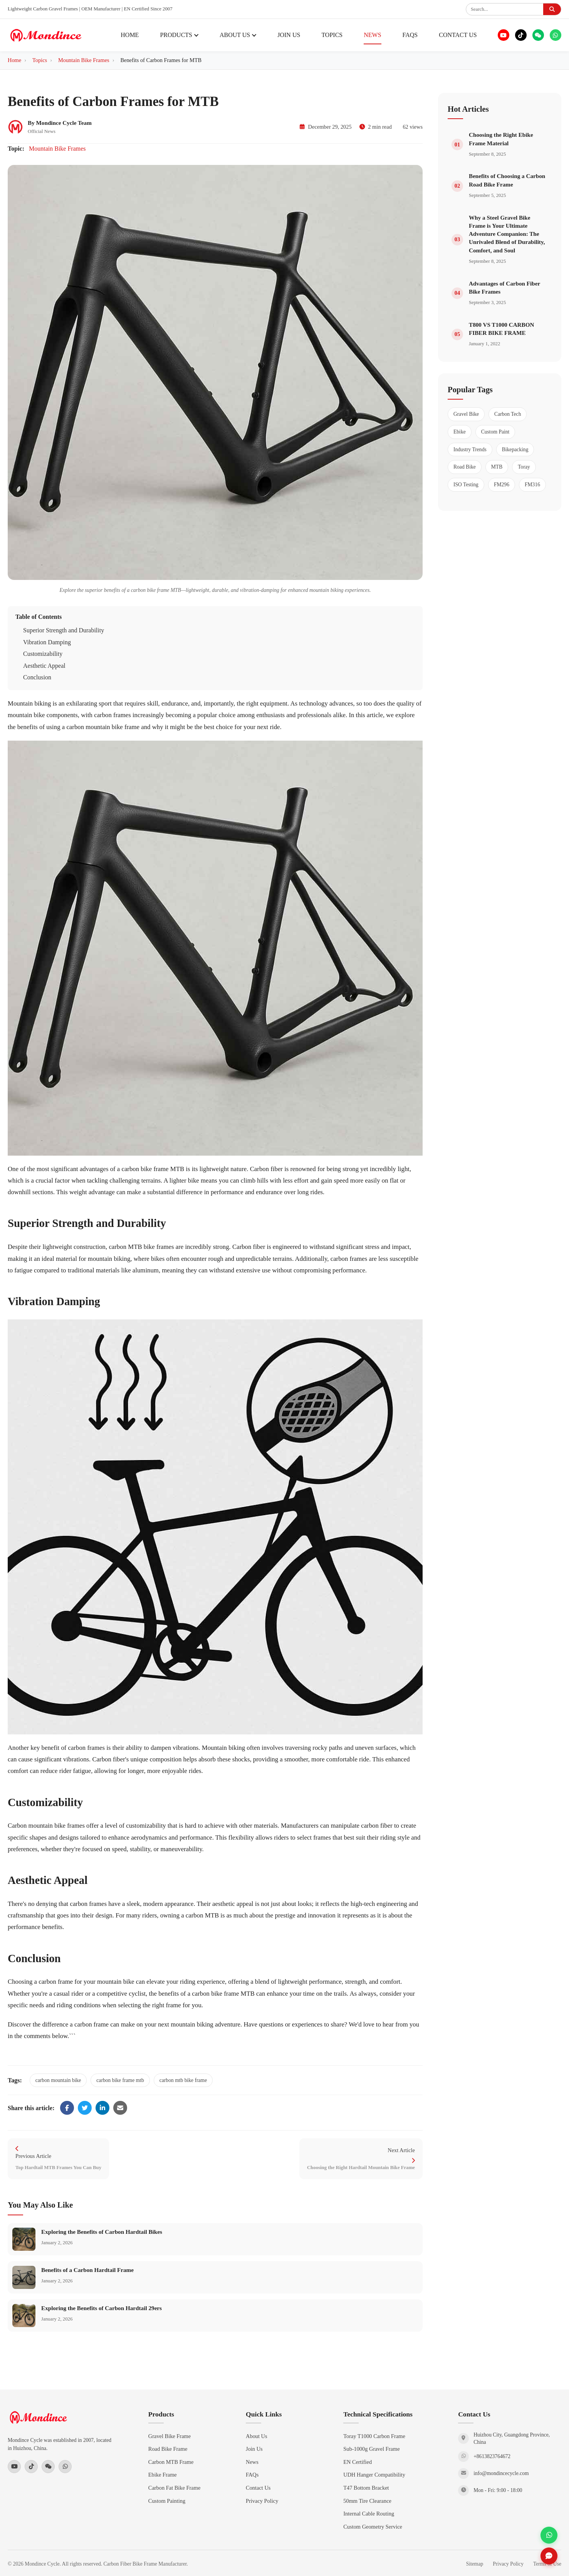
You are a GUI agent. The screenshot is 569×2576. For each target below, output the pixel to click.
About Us (256, 2436)
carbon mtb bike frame (183, 2080)
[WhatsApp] (555, 35)
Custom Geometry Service (372, 2527)
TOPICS (331, 35)
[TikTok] (521, 35)
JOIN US (288, 35)
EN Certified (357, 2462)
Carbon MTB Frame (171, 2462)
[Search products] (504, 9)
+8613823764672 (491, 2456)
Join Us (254, 2449)
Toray (524, 467)
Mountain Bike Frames (57, 148)
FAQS (410, 35)
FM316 (532, 484)
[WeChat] (538, 35)
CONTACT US (458, 35)
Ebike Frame (162, 2475)
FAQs (252, 2475)
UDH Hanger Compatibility (374, 2475)
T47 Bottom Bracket (366, 2488)
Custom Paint (495, 432)
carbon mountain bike (58, 2080)
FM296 (501, 484)
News (252, 2462)
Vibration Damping (47, 642)
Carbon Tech (507, 414)
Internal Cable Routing (368, 2513)
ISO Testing (465, 484)
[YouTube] (503, 35)
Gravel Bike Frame (169, 2436)
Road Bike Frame (168, 2449)
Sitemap (474, 2564)
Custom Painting (166, 2501)
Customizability (42, 653)
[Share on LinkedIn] (102, 2108)
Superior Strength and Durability (63, 630)
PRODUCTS (179, 35)
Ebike (459, 432)
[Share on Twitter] (85, 2108)
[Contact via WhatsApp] (548, 2535)
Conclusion (37, 677)
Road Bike (464, 467)
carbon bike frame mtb (120, 2080)
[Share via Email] (120, 2108)
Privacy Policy (262, 2501)
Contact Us (258, 2488)
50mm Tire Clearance (367, 2501)
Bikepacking (515, 449)
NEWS (372, 35)
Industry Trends (470, 449)
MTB (496, 467)
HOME (130, 35)
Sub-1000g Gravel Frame (371, 2449)
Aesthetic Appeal (44, 665)
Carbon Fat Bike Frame (174, 2488)
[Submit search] (552, 9)
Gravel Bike (466, 414)
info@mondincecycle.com (501, 2473)
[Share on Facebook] (67, 2108)
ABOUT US (238, 35)
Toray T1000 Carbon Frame (374, 2436)
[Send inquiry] (548, 2555)
